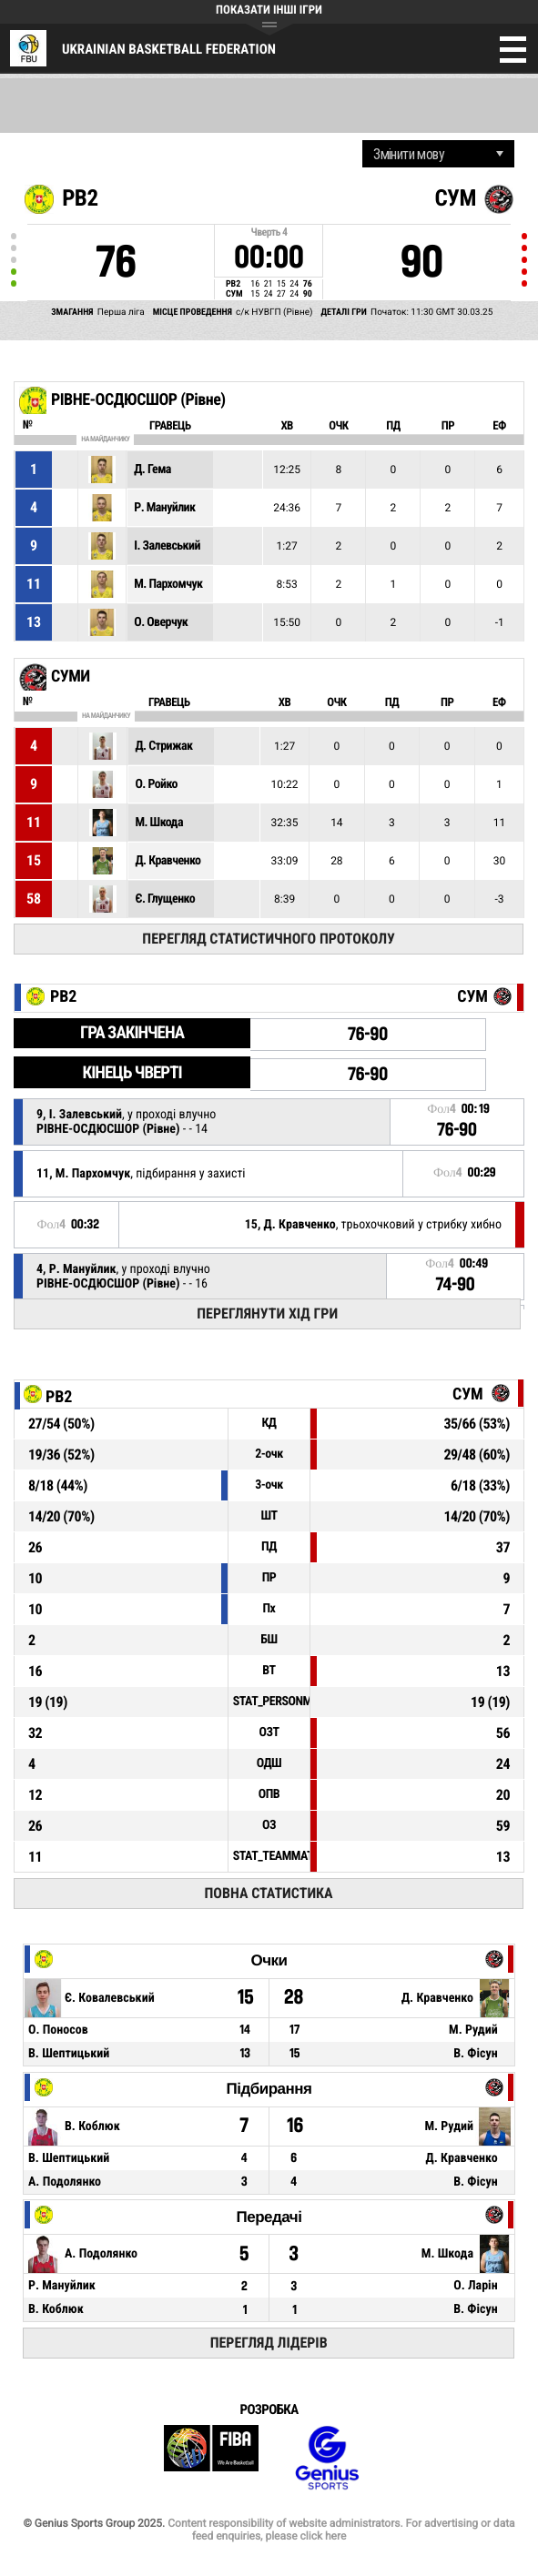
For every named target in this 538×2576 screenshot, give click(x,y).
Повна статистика (269, 1893)
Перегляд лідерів (269, 2342)
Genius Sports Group (326, 2458)
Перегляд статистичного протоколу (268, 938)
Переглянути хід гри (267, 1313)
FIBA (211, 2458)
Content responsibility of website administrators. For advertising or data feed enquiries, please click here (340, 2529)
